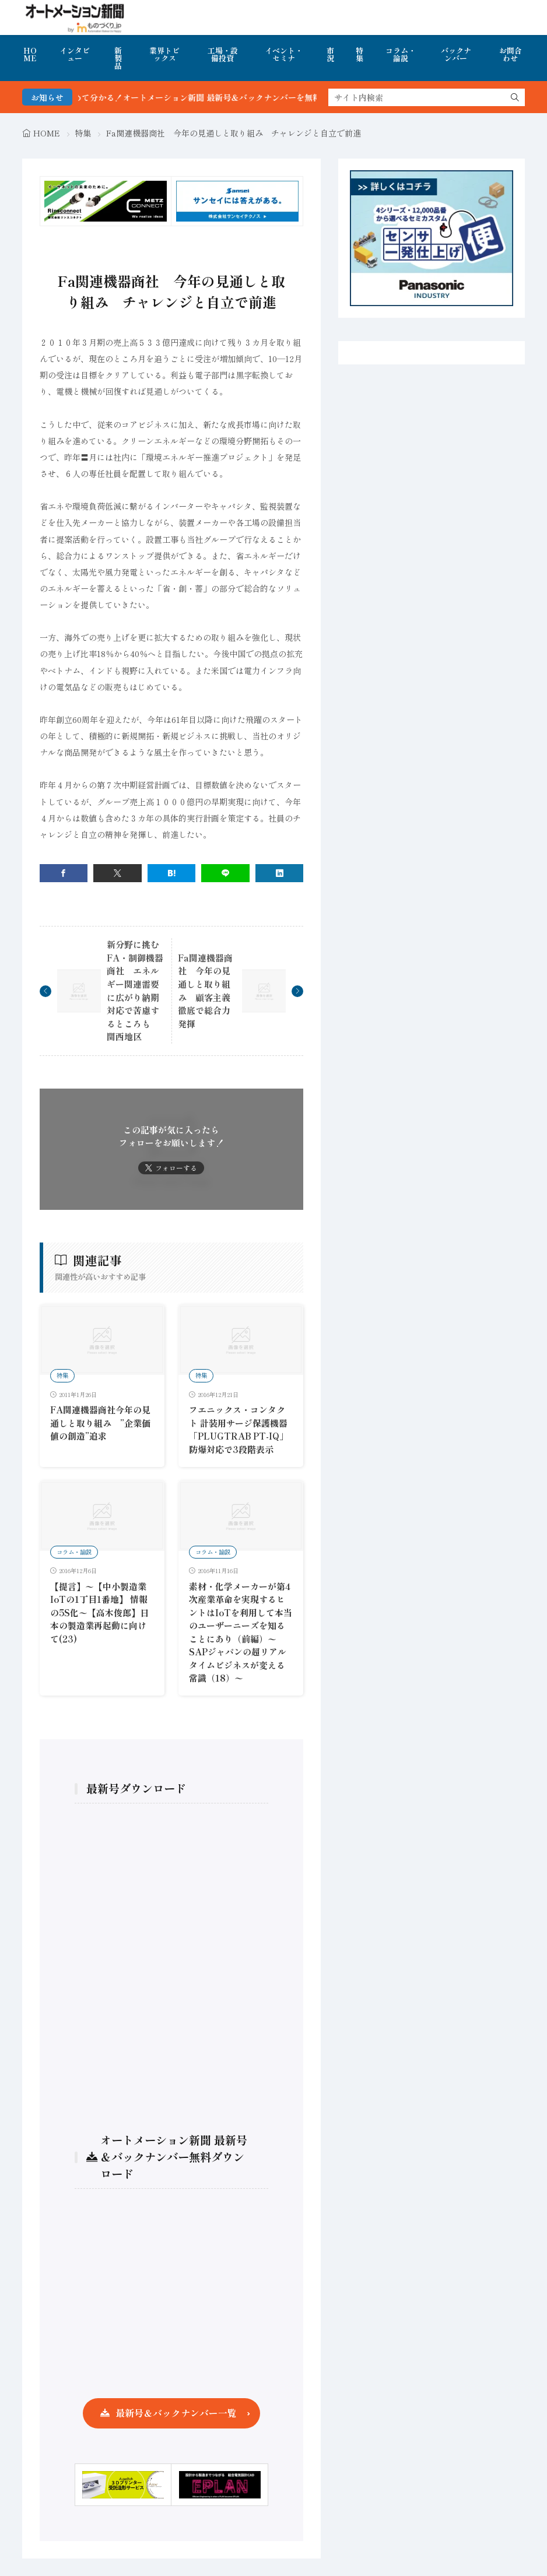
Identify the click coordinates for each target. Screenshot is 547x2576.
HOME (30, 54)
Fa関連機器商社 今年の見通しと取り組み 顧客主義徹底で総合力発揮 (205, 991)
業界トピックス (164, 54)
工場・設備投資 (223, 54)
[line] (225, 873)
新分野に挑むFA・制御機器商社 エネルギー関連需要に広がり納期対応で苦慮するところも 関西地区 (135, 990)
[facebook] (64, 873)
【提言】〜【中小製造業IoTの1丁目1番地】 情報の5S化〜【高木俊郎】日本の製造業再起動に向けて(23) (99, 1612)
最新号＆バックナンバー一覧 (176, 2413)
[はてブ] (172, 873)
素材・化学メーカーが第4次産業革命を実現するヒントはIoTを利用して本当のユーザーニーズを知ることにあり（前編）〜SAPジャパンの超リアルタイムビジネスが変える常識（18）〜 (240, 1632)
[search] (515, 97)
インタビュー (74, 54)
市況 (330, 54)
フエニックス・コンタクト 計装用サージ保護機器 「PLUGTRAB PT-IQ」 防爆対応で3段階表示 (243, 1429)
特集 (359, 54)
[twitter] (117, 873)
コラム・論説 (400, 54)
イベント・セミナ (284, 54)
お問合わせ (510, 54)
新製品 (118, 58)
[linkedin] (279, 873)
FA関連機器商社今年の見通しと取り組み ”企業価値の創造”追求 (100, 1422)
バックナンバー (456, 54)
